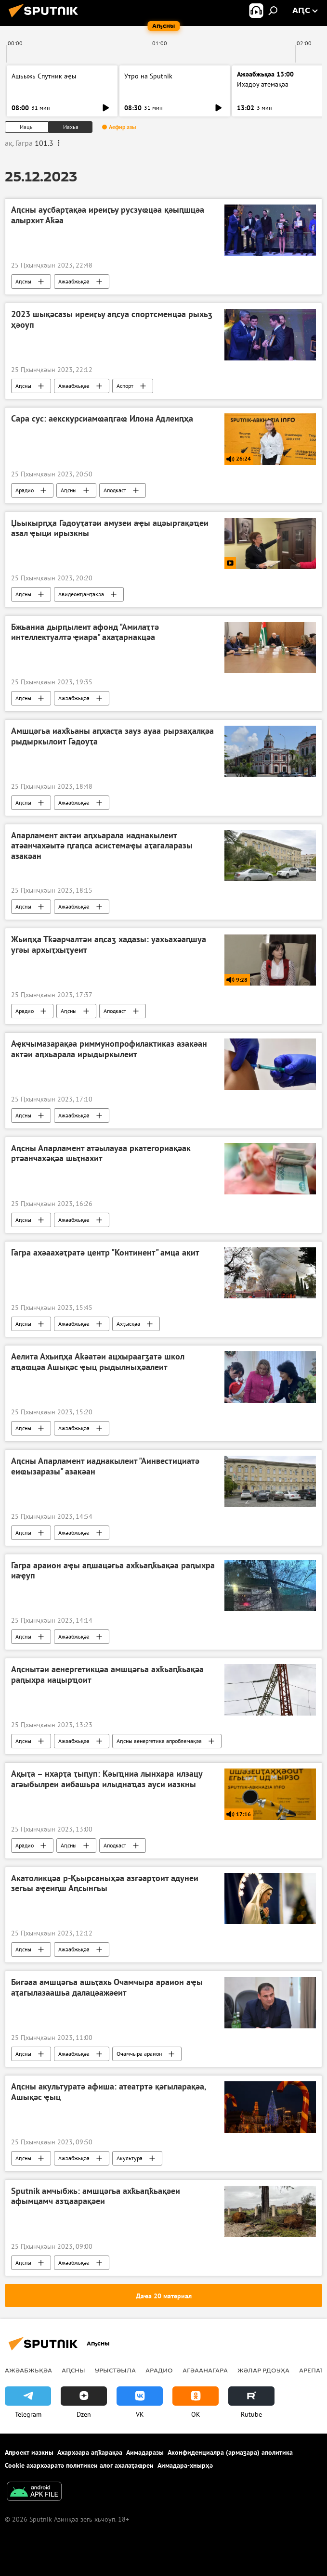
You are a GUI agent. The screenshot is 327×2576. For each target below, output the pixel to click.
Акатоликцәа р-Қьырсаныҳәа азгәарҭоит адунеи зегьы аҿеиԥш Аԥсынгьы (104, 1883)
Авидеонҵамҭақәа (81, 594)
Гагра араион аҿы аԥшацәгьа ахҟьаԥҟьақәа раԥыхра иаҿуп (113, 1570)
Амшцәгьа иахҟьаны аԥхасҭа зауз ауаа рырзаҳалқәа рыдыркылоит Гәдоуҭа (112, 736)
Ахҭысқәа (128, 1323)
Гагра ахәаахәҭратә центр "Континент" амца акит (105, 1252)
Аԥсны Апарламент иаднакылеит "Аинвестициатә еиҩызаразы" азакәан (105, 1466)
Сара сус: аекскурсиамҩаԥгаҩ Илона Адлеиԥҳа (102, 418)
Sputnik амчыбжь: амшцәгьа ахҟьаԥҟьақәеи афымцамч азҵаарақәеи (95, 2196)
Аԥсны (23, 281)
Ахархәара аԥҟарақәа (89, 2452)
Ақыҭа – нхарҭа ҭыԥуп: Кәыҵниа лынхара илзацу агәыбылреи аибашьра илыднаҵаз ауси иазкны (106, 1779)
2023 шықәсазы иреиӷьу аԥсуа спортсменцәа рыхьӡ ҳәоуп (111, 319)
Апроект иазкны (29, 2452)
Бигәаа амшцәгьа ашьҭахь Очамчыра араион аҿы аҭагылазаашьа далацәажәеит (107, 1987)
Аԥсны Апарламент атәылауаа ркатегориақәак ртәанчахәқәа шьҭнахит (101, 1153)
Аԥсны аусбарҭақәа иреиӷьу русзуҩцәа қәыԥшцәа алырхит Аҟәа (107, 215)
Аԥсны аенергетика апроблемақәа (159, 1740)
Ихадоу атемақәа (262, 84)
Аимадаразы (145, 2452)
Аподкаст (115, 490)
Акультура (130, 2158)
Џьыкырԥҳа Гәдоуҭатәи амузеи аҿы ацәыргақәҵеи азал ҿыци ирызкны (110, 528)
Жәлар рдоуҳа (263, 2370)
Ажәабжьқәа (74, 281)
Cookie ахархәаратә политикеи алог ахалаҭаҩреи (79, 2465)
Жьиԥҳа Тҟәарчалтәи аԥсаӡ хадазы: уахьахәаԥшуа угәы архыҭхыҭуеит (108, 944)
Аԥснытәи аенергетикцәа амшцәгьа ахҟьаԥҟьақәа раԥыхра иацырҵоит (107, 1674)
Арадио (24, 490)
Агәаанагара (205, 2370)
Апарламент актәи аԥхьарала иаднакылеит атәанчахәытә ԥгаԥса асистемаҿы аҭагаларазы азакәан (102, 845)
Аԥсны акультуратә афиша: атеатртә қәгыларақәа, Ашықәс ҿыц (108, 2091)
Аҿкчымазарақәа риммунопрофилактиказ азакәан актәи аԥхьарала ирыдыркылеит (109, 1049)
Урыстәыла (115, 2370)
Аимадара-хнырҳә (185, 2465)
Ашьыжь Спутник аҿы (44, 76)
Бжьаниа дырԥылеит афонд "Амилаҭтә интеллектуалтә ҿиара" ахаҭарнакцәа (85, 632)
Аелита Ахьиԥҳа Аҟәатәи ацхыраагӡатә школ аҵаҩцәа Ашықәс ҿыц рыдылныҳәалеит (97, 1361)
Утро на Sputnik (148, 76)
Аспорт (125, 385)
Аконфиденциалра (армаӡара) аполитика (230, 2452)
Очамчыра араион (139, 2053)
